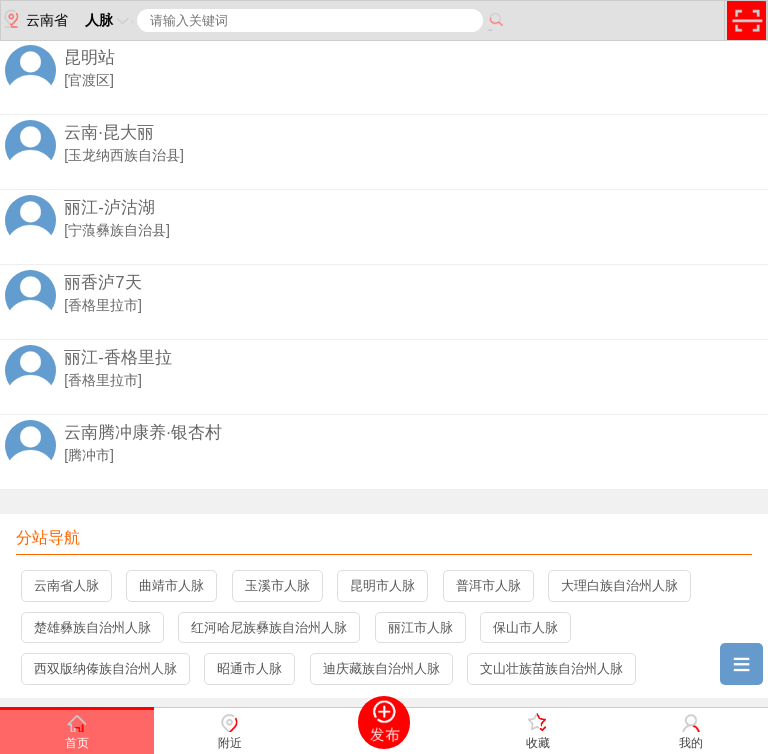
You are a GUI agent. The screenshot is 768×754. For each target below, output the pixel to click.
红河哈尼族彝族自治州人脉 (269, 627)
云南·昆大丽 (109, 132)
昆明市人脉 (382, 585)
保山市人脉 (525, 627)
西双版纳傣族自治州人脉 (105, 668)
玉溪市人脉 (277, 585)
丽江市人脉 (420, 627)
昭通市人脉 (249, 668)
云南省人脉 (66, 585)
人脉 (109, 20)
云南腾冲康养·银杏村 (143, 432)
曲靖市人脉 (171, 585)
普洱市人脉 (488, 585)
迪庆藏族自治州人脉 (381, 668)
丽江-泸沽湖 (109, 207)
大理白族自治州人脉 (619, 585)
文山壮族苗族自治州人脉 (551, 668)
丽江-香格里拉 (118, 357)
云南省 (34, 19)
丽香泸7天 (102, 282)
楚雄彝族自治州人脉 (92, 627)
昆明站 (89, 57)
